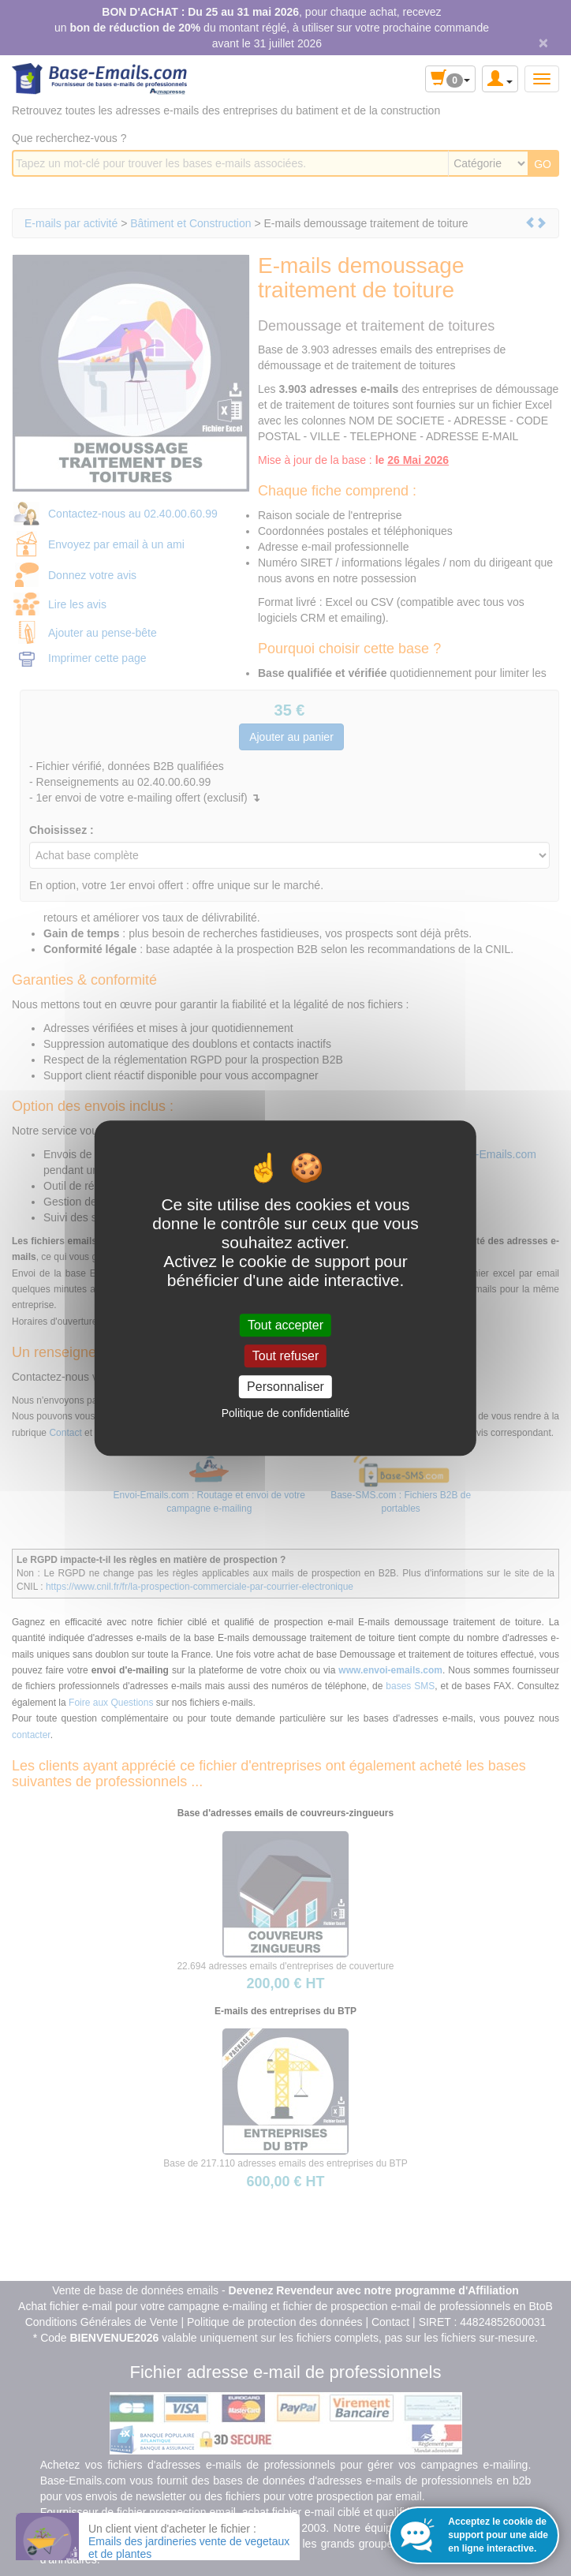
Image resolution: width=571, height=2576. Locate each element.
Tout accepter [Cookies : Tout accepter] (285, 1325)
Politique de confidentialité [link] (286, 1413)
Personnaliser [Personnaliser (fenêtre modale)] (285, 1386)
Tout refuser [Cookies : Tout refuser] (285, 1356)
